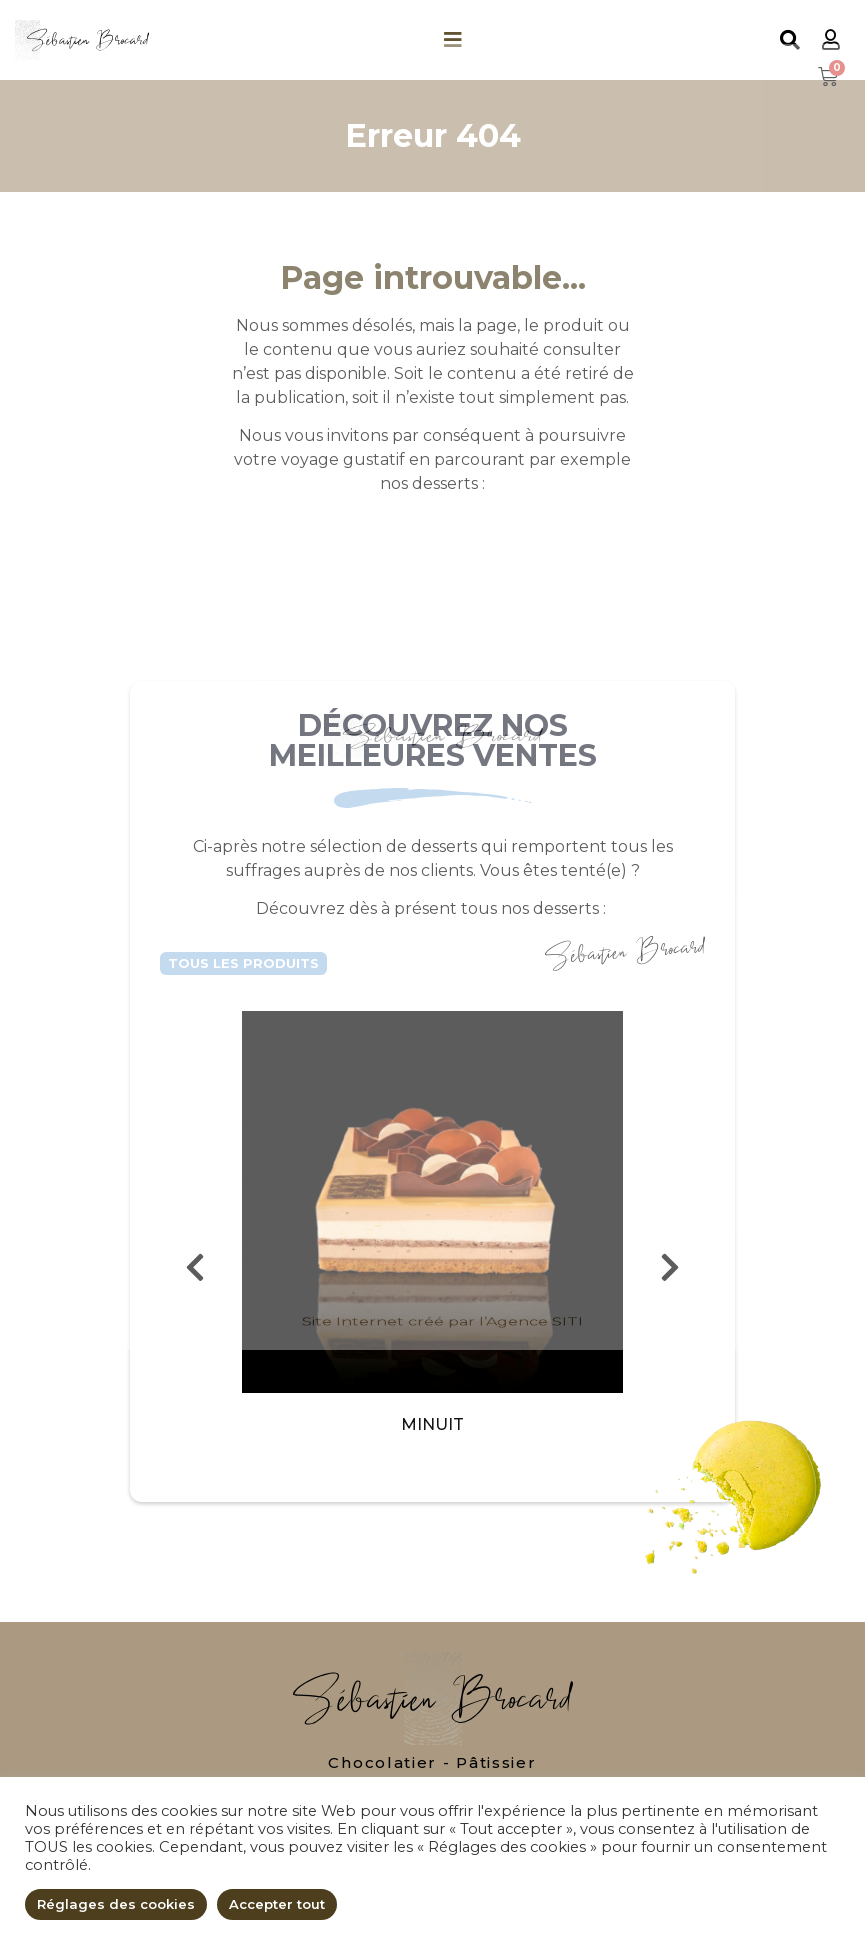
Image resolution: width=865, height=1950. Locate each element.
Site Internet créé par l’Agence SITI (442, 1907)
